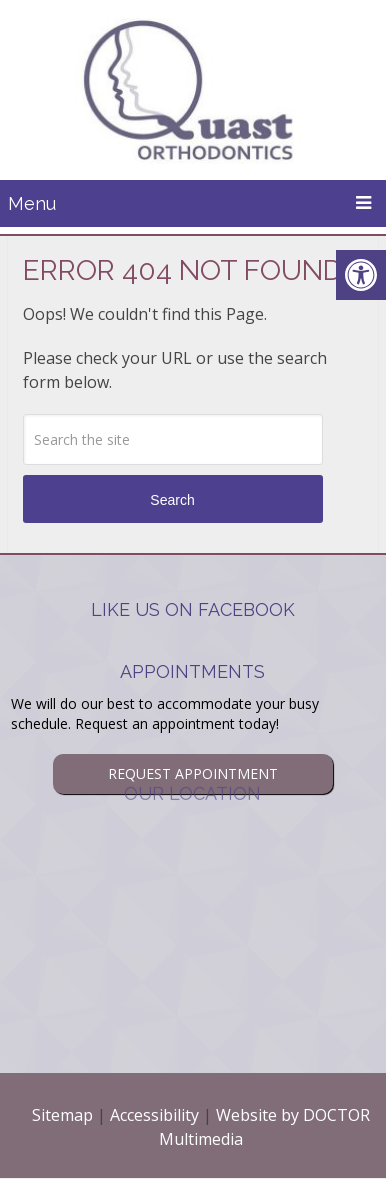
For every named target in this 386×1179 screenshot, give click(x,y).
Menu (32, 203)
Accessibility (154, 1115)
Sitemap (62, 1115)
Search (172, 500)
